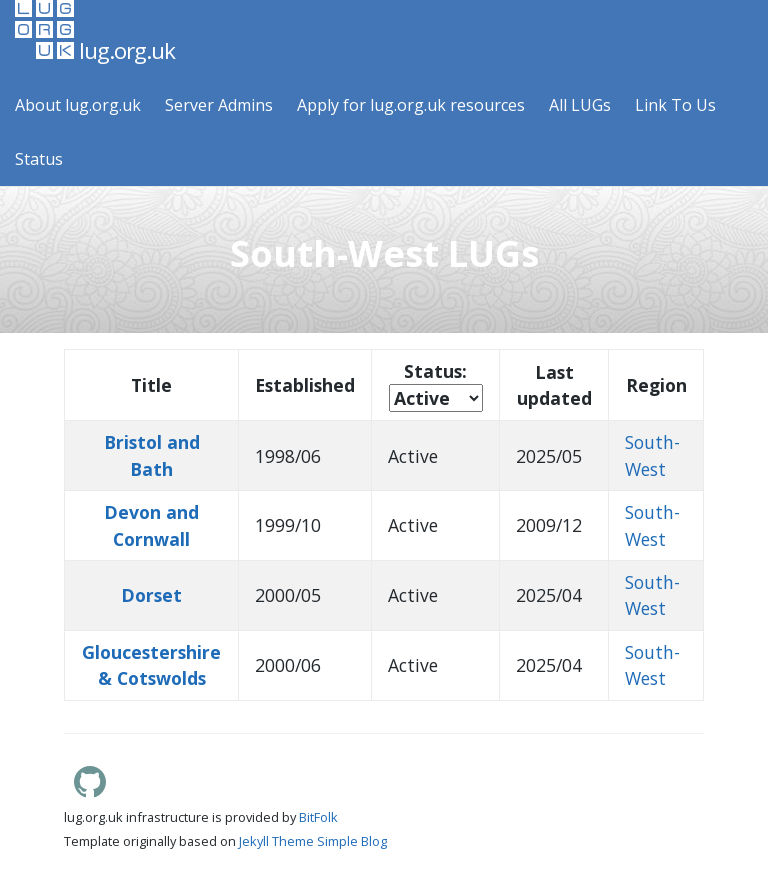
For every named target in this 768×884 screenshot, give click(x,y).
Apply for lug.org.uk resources (411, 105)
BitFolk (318, 817)
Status (39, 159)
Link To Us (675, 105)
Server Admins (219, 105)
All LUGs (580, 105)
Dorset (151, 595)
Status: (435, 371)
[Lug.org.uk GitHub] (90, 792)
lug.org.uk (95, 33)
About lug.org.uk (78, 105)
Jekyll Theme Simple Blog (313, 841)
